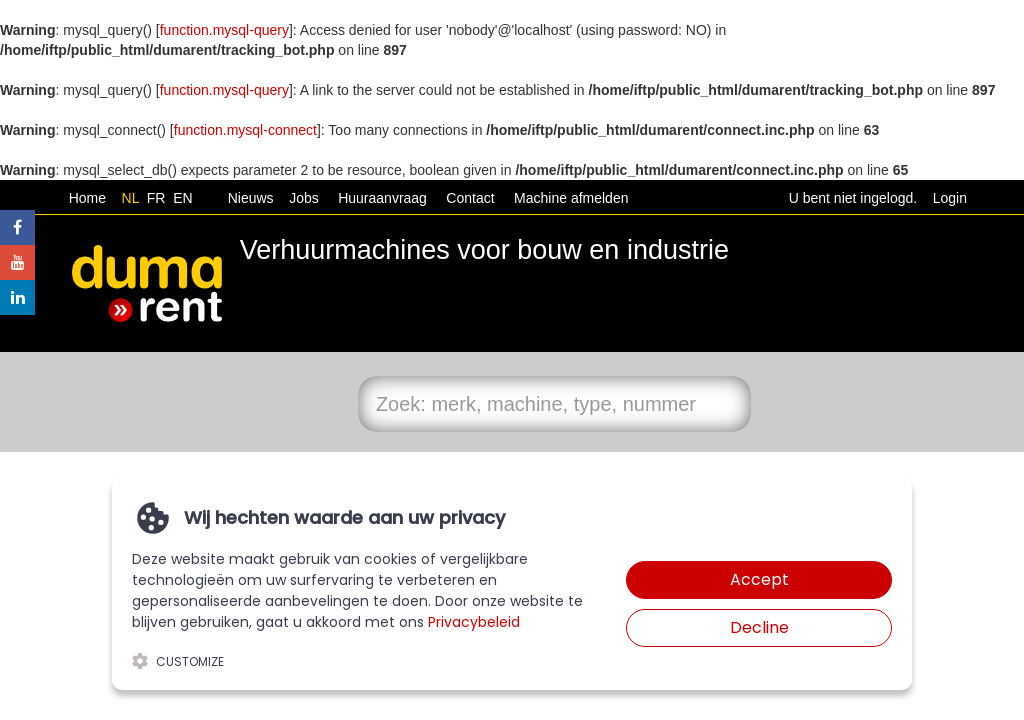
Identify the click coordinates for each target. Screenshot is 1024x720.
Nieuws (251, 198)
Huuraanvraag (382, 198)
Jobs (299, 198)
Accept (759, 579)
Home (87, 198)
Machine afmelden (569, 198)
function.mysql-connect (245, 130)
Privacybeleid (474, 622)
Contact (470, 198)
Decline (759, 627)
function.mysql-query (224, 30)
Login (950, 198)
